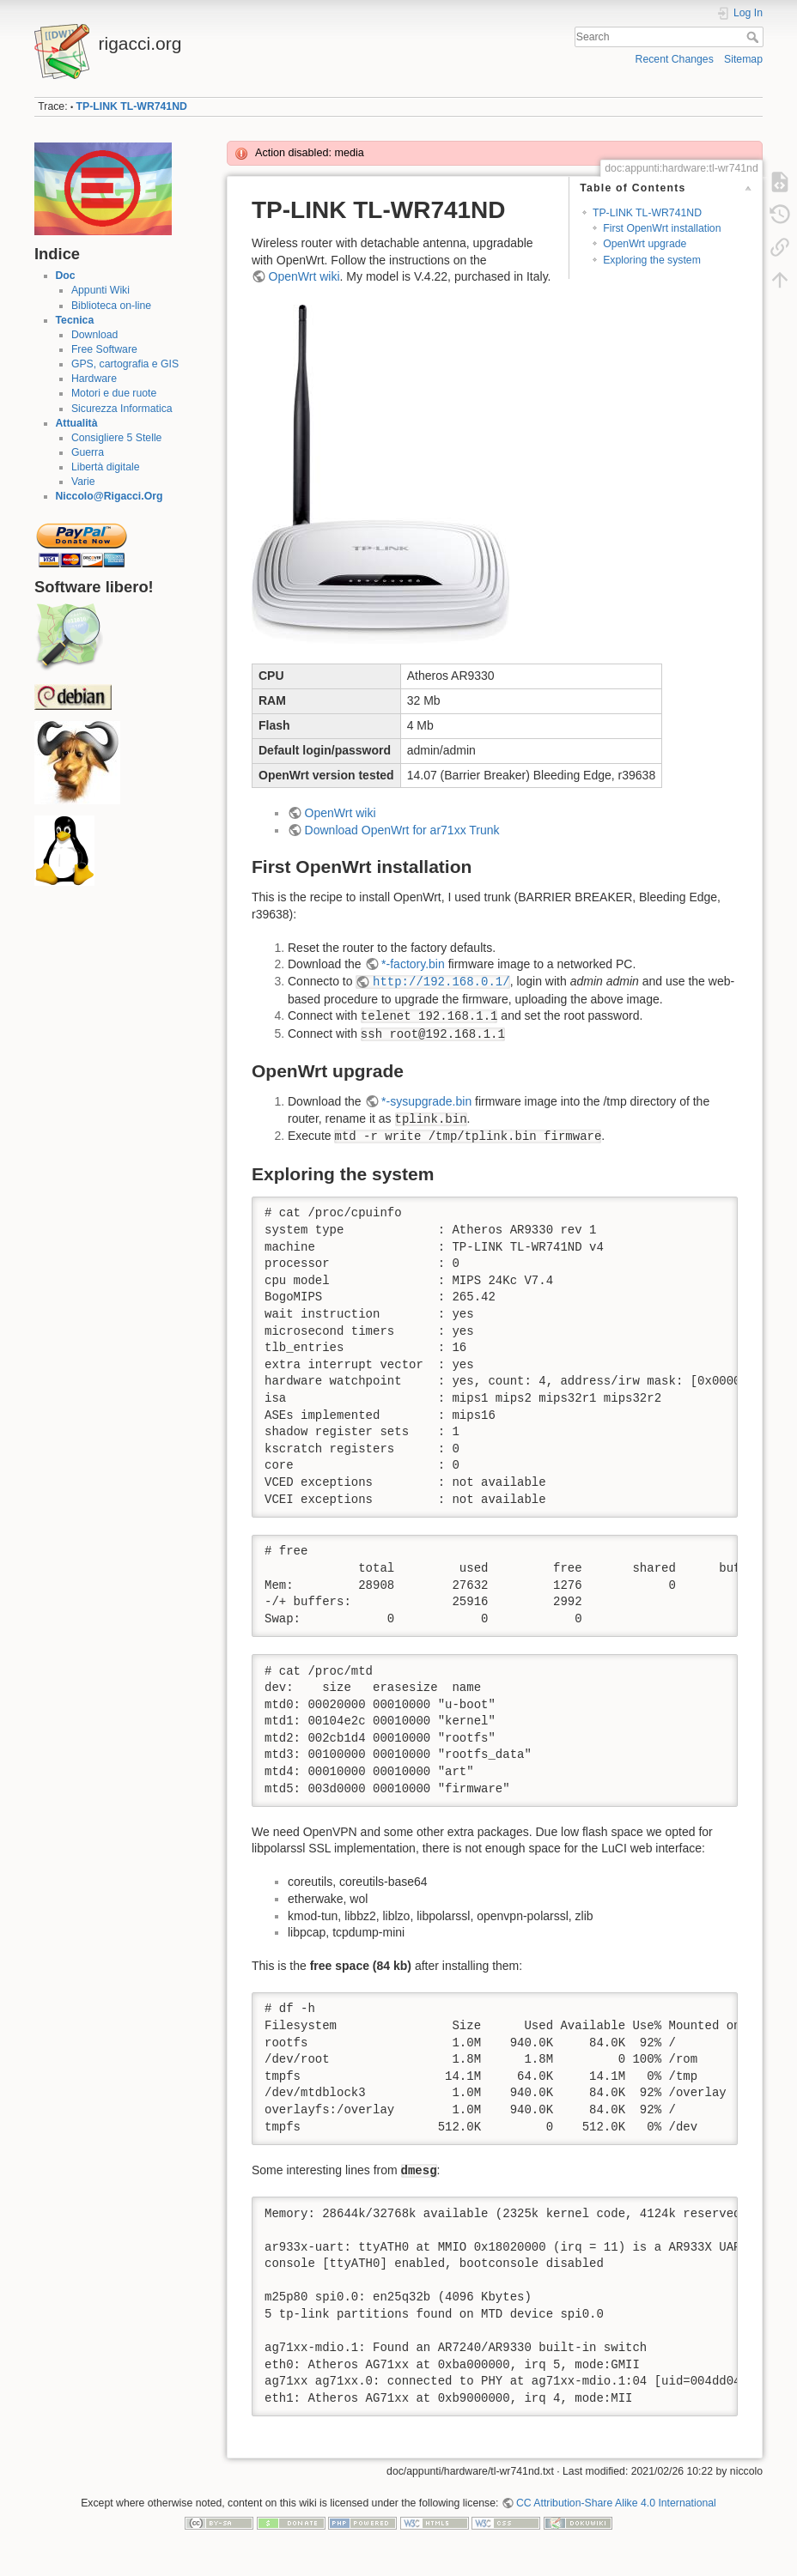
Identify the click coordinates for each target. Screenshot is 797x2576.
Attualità (77, 423)
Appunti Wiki (100, 290)
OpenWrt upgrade (644, 244)
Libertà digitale (105, 467)
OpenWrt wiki (304, 276)
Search (754, 37)
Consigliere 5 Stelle (116, 438)
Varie (83, 482)
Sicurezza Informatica (122, 409)
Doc (66, 276)
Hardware (94, 379)
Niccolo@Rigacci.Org (109, 496)
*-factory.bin (413, 964)
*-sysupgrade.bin (426, 1101)
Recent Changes (675, 59)
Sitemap (743, 59)
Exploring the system (652, 260)
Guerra (87, 452)
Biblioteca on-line (111, 306)
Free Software (104, 349)
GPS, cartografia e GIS (125, 364)
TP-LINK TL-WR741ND (131, 106)
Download (94, 335)
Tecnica (75, 320)
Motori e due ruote (113, 393)
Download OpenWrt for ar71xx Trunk (402, 830)
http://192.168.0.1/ (441, 982)
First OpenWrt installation (662, 228)
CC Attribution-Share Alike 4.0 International (616, 2503)
